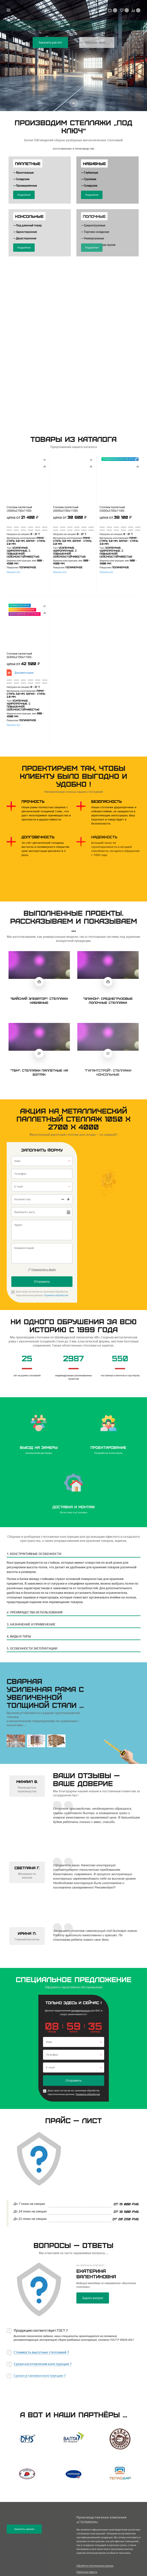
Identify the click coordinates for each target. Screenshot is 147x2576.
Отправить (42, 1281)
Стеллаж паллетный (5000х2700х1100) (112, 509)
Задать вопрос (92, 2298)
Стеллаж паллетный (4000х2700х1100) (65, 509)
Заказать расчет (50, 42)
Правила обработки (56, 1295)
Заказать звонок (97, 42)
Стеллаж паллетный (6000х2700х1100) (19, 655)
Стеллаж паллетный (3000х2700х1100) (19, 509)
